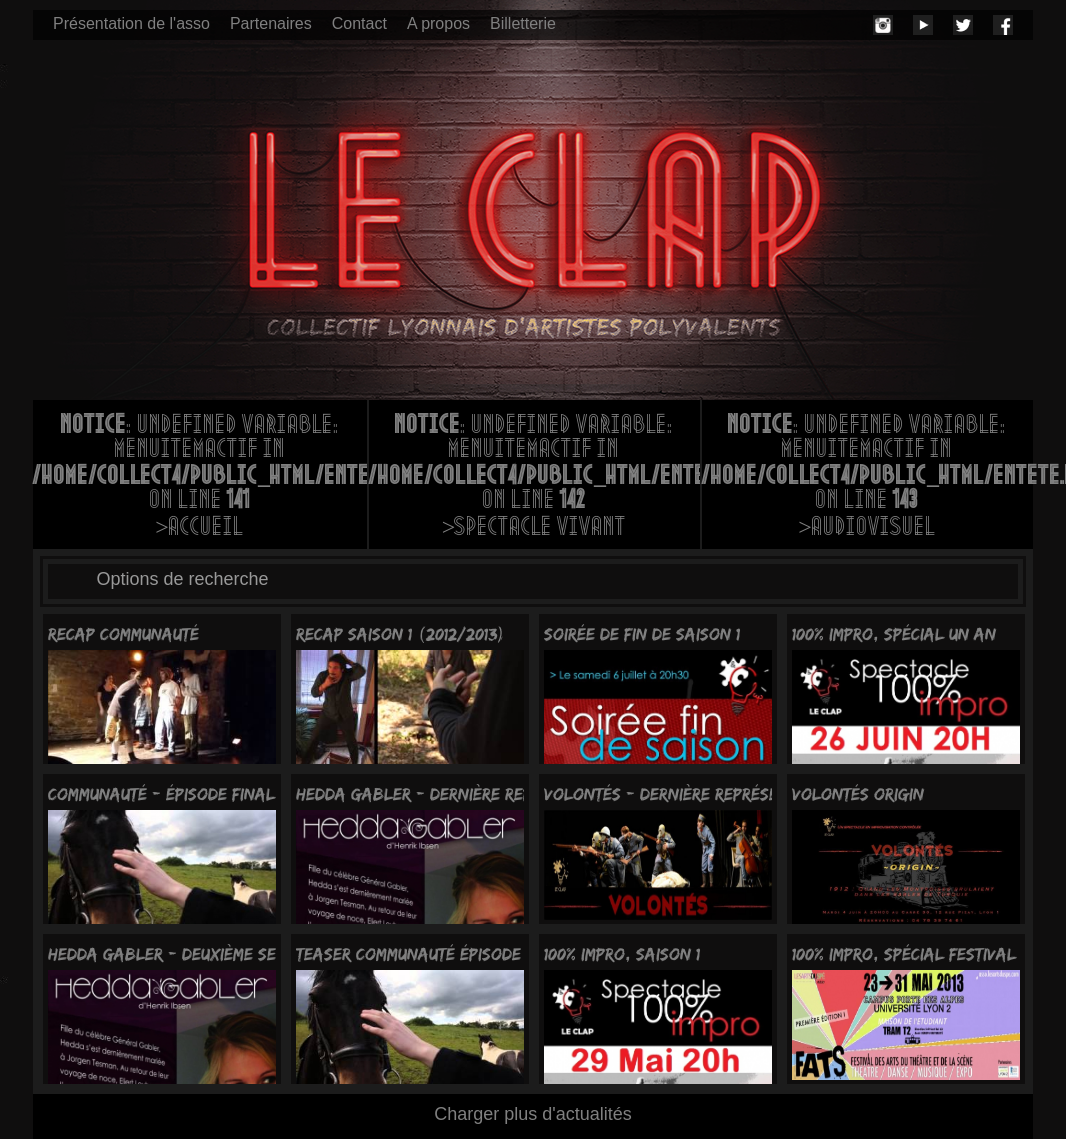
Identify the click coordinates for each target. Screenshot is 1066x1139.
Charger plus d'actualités (533, 1114)
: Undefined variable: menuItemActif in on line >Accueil (200, 478)
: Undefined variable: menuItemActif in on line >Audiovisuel (867, 478)
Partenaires (271, 23)
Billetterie (523, 23)
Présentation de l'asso (131, 23)
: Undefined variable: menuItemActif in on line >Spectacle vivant (534, 478)
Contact (359, 23)
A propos (438, 23)
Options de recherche (183, 579)
